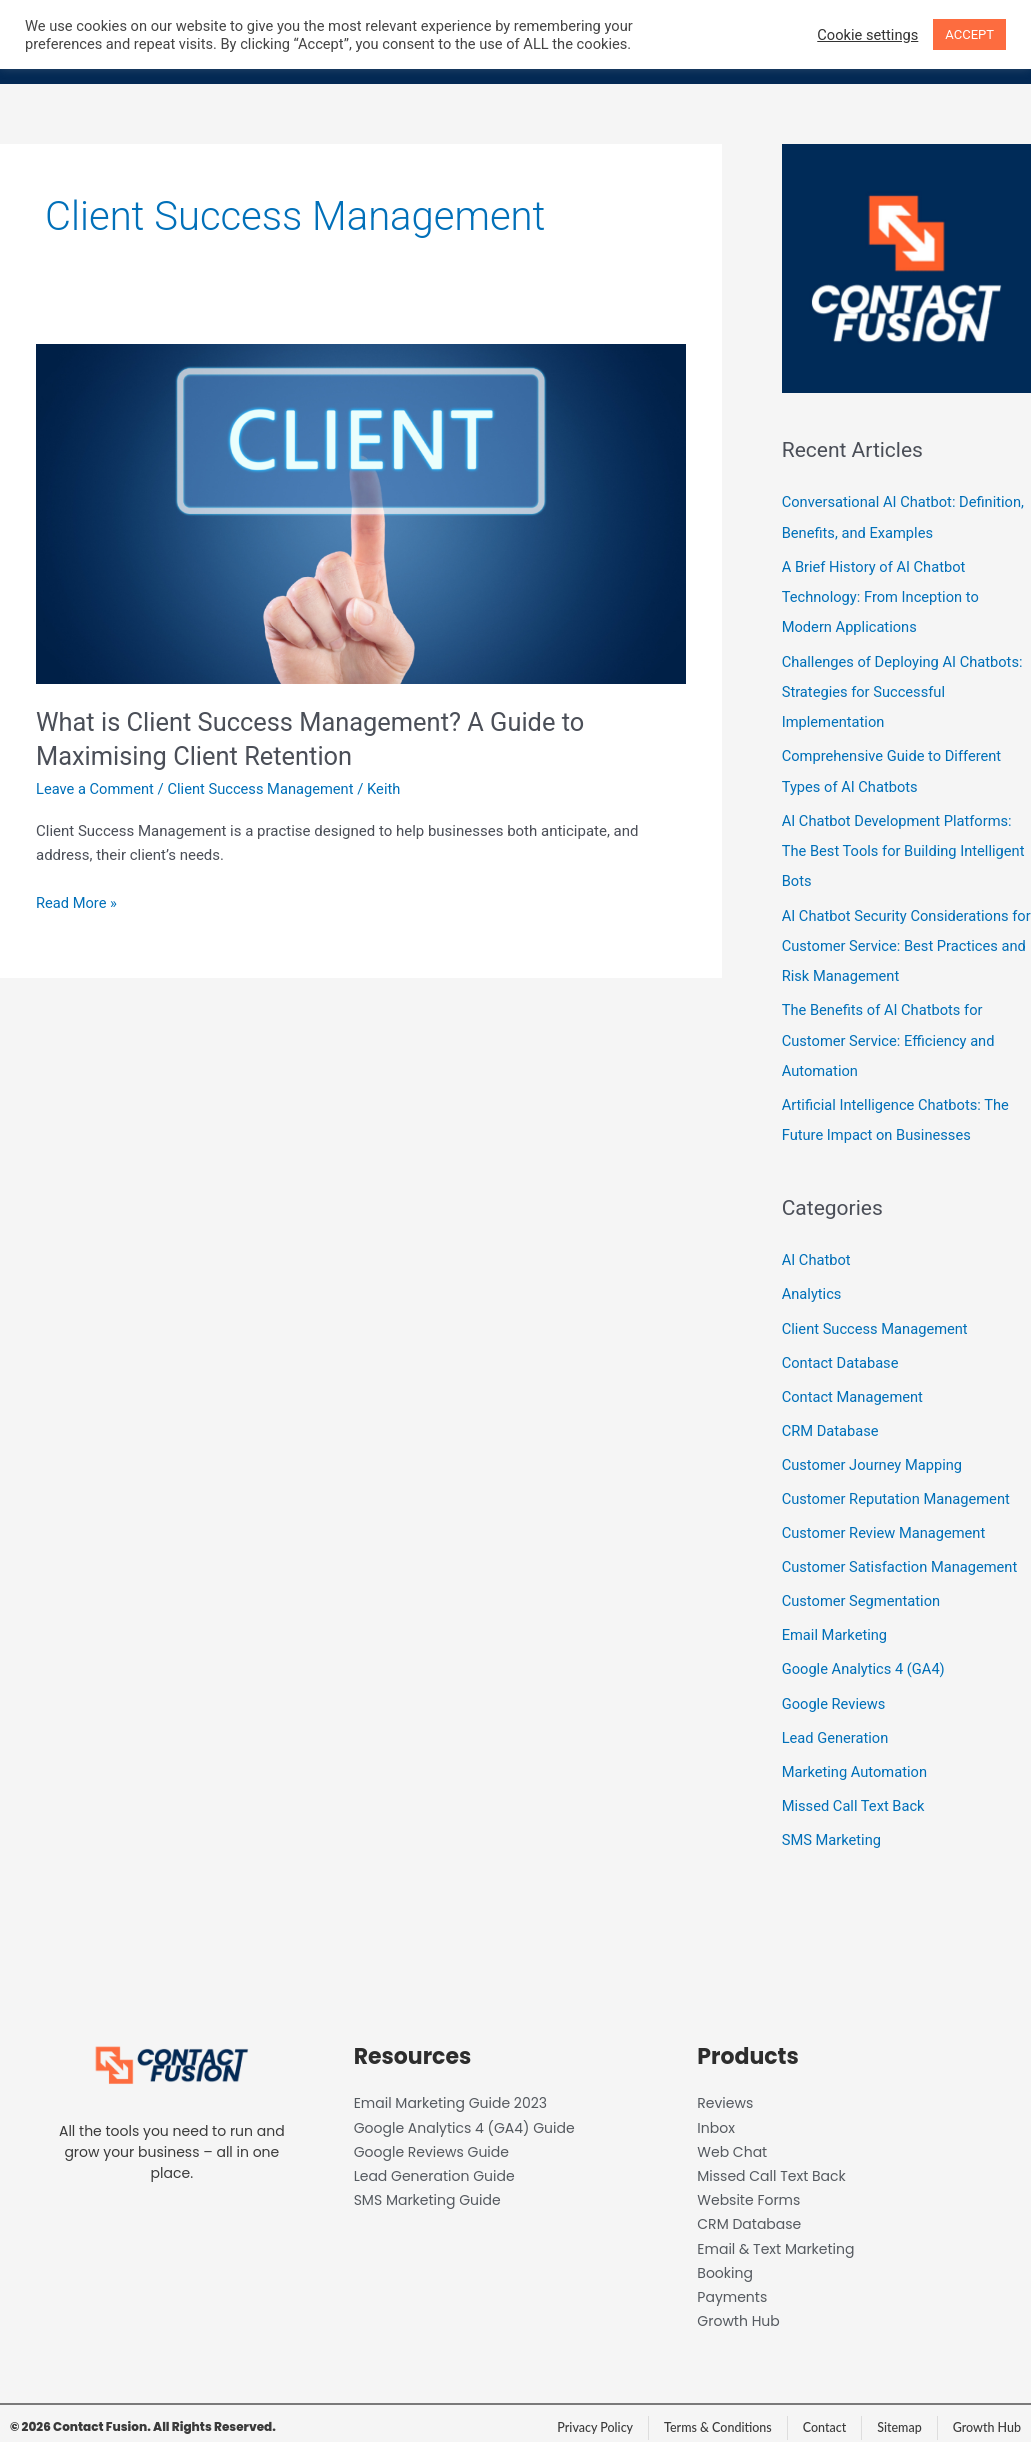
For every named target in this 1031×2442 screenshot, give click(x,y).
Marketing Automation (856, 1759)
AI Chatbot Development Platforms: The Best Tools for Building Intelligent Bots (906, 847)
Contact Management (854, 1388)
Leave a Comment (96, 789)
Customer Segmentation (863, 1591)
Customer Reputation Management (898, 1489)
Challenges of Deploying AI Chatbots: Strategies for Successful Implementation (905, 690)
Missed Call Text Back (855, 1793)
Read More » (77, 901)
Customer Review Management (886, 1523)
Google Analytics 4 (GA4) (865, 1658)
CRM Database (831, 1422)
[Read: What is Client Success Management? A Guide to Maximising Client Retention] (361, 513)
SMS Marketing (833, 1827)
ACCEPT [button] (969, 34)
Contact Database (842, 1354)
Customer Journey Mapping (874, 1456)
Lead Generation (836, 1726)
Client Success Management (265, 789)
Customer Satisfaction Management (902, 1557)
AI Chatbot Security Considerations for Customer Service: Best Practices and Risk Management (904, 941)
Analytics (812, 1287)
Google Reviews (835, 1692)
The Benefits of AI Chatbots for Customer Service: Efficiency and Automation (891, 1035)
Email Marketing (836, 1624)
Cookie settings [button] (867, 35)
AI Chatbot (817, 1253)
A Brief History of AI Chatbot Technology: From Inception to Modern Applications (883, 596)
